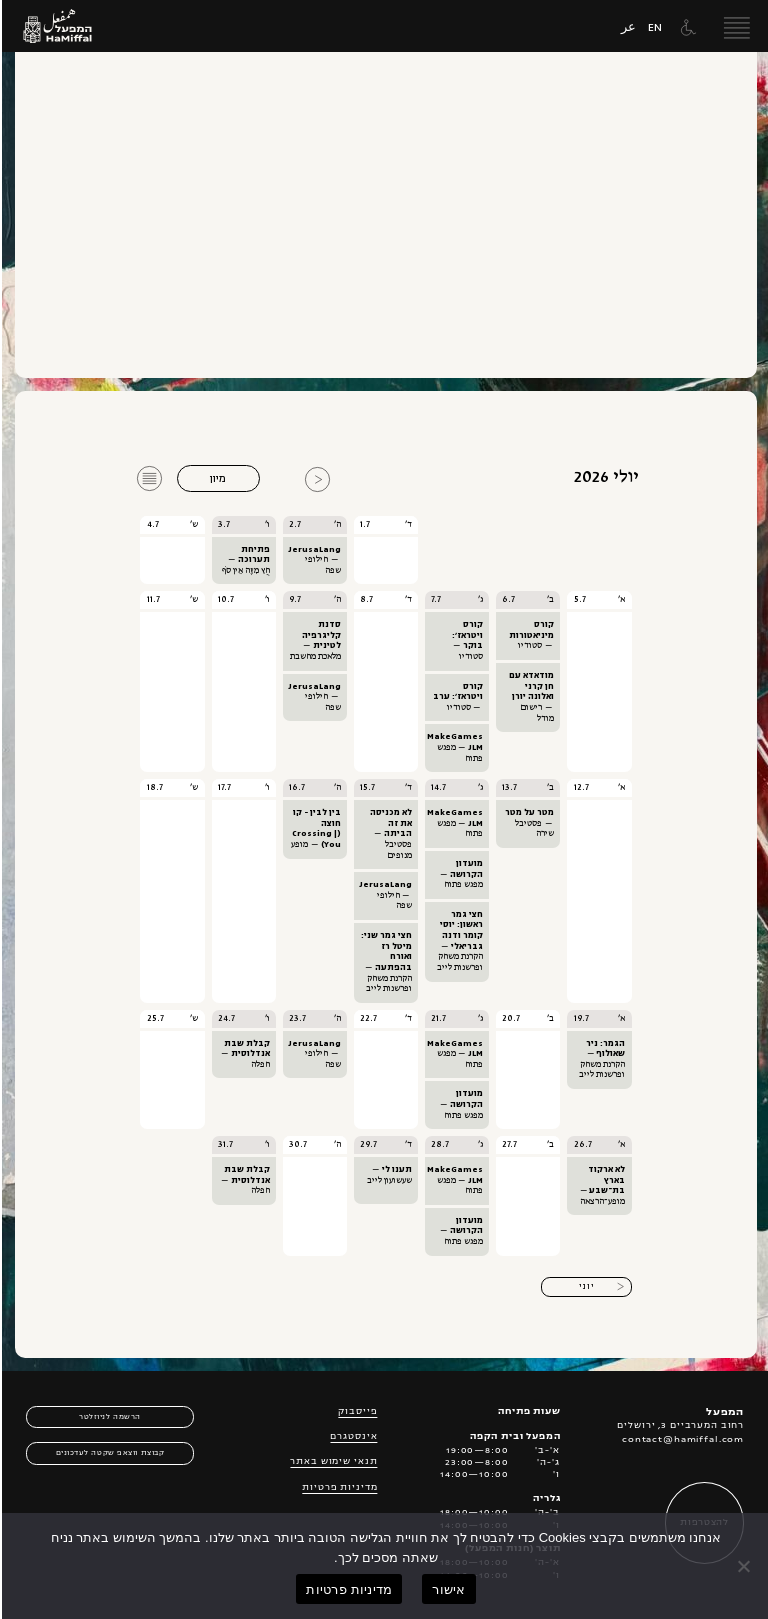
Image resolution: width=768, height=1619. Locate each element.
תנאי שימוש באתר (331, 1462)
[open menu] (735, 26)
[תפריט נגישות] (684, 27)
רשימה (149, 467)
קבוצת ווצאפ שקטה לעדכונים (108, 1453)
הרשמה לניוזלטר (108, 1417)
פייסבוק (355, 1412)
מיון (216, 478)
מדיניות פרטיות (337, 1488)
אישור (446, 1589)
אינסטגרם (351, 1437)
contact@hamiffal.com (681, 1440)
